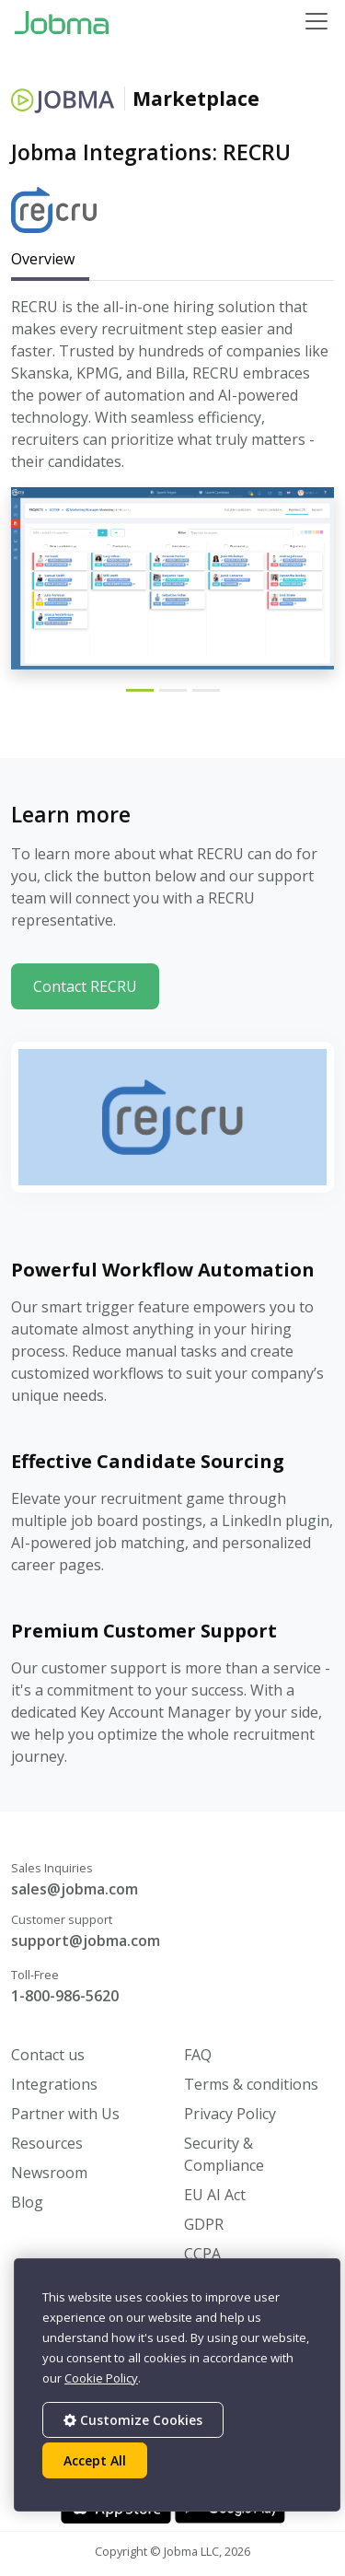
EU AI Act (215, 2195)
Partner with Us (65, 2114)
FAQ (198, 2055)
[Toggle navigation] (316, 21)
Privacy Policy (230, 2114)
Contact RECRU (85, 986)
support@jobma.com (85, 1940)
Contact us (48, 2055)
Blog (27, 2202)
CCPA (202, 2254)
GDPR (204, 2224)
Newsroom (49, 2172)
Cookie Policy (101, 2378)
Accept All (94, 2460)
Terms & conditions (251, 2084)
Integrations (54, 2084)
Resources (47, 2143)
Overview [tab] (43, 259)
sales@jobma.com (74, 1889)
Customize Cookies (132, 2420)
